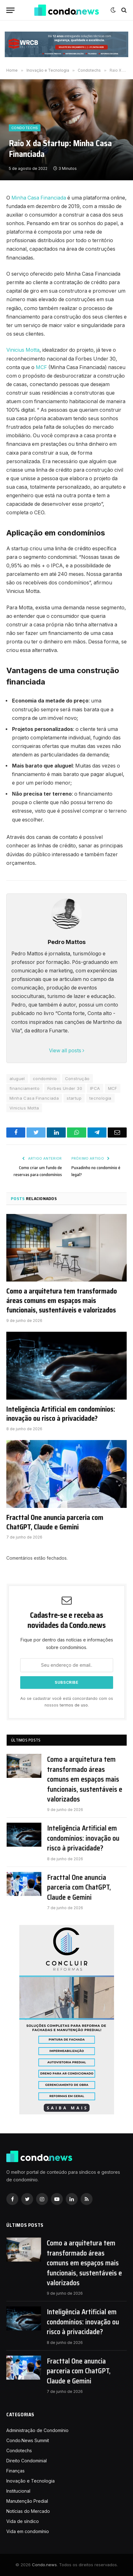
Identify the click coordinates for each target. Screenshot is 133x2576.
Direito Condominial (26, 2460)
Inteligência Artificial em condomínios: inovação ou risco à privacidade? (60, 1414)
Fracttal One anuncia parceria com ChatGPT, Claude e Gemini (54, 1522)
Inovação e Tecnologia (30, 2480)
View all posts (66, 1051)
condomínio (45, 1078)
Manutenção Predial (27, 2501)
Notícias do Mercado (28, 2511)
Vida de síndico (22, 2521)
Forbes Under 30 (64, 1088)
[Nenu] (10, 10)
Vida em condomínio (27, 2531)
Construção (77, 1078)
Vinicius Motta (22, 350)
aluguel (17, 1078)
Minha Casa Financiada (38, 198)
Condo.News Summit (27, 2440)
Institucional (18, 2491)
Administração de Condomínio (37, 2430)
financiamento (24, 1088)
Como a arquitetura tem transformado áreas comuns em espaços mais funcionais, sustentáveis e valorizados (61, 1301)
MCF (41, 367)
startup (74, 1098)
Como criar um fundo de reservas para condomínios (38, 1171)
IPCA (95, 1088)
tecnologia (100, 1098)
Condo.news (44, 2564)
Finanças (15, 2470)
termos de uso (74, 1705)
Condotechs (24, 128)
